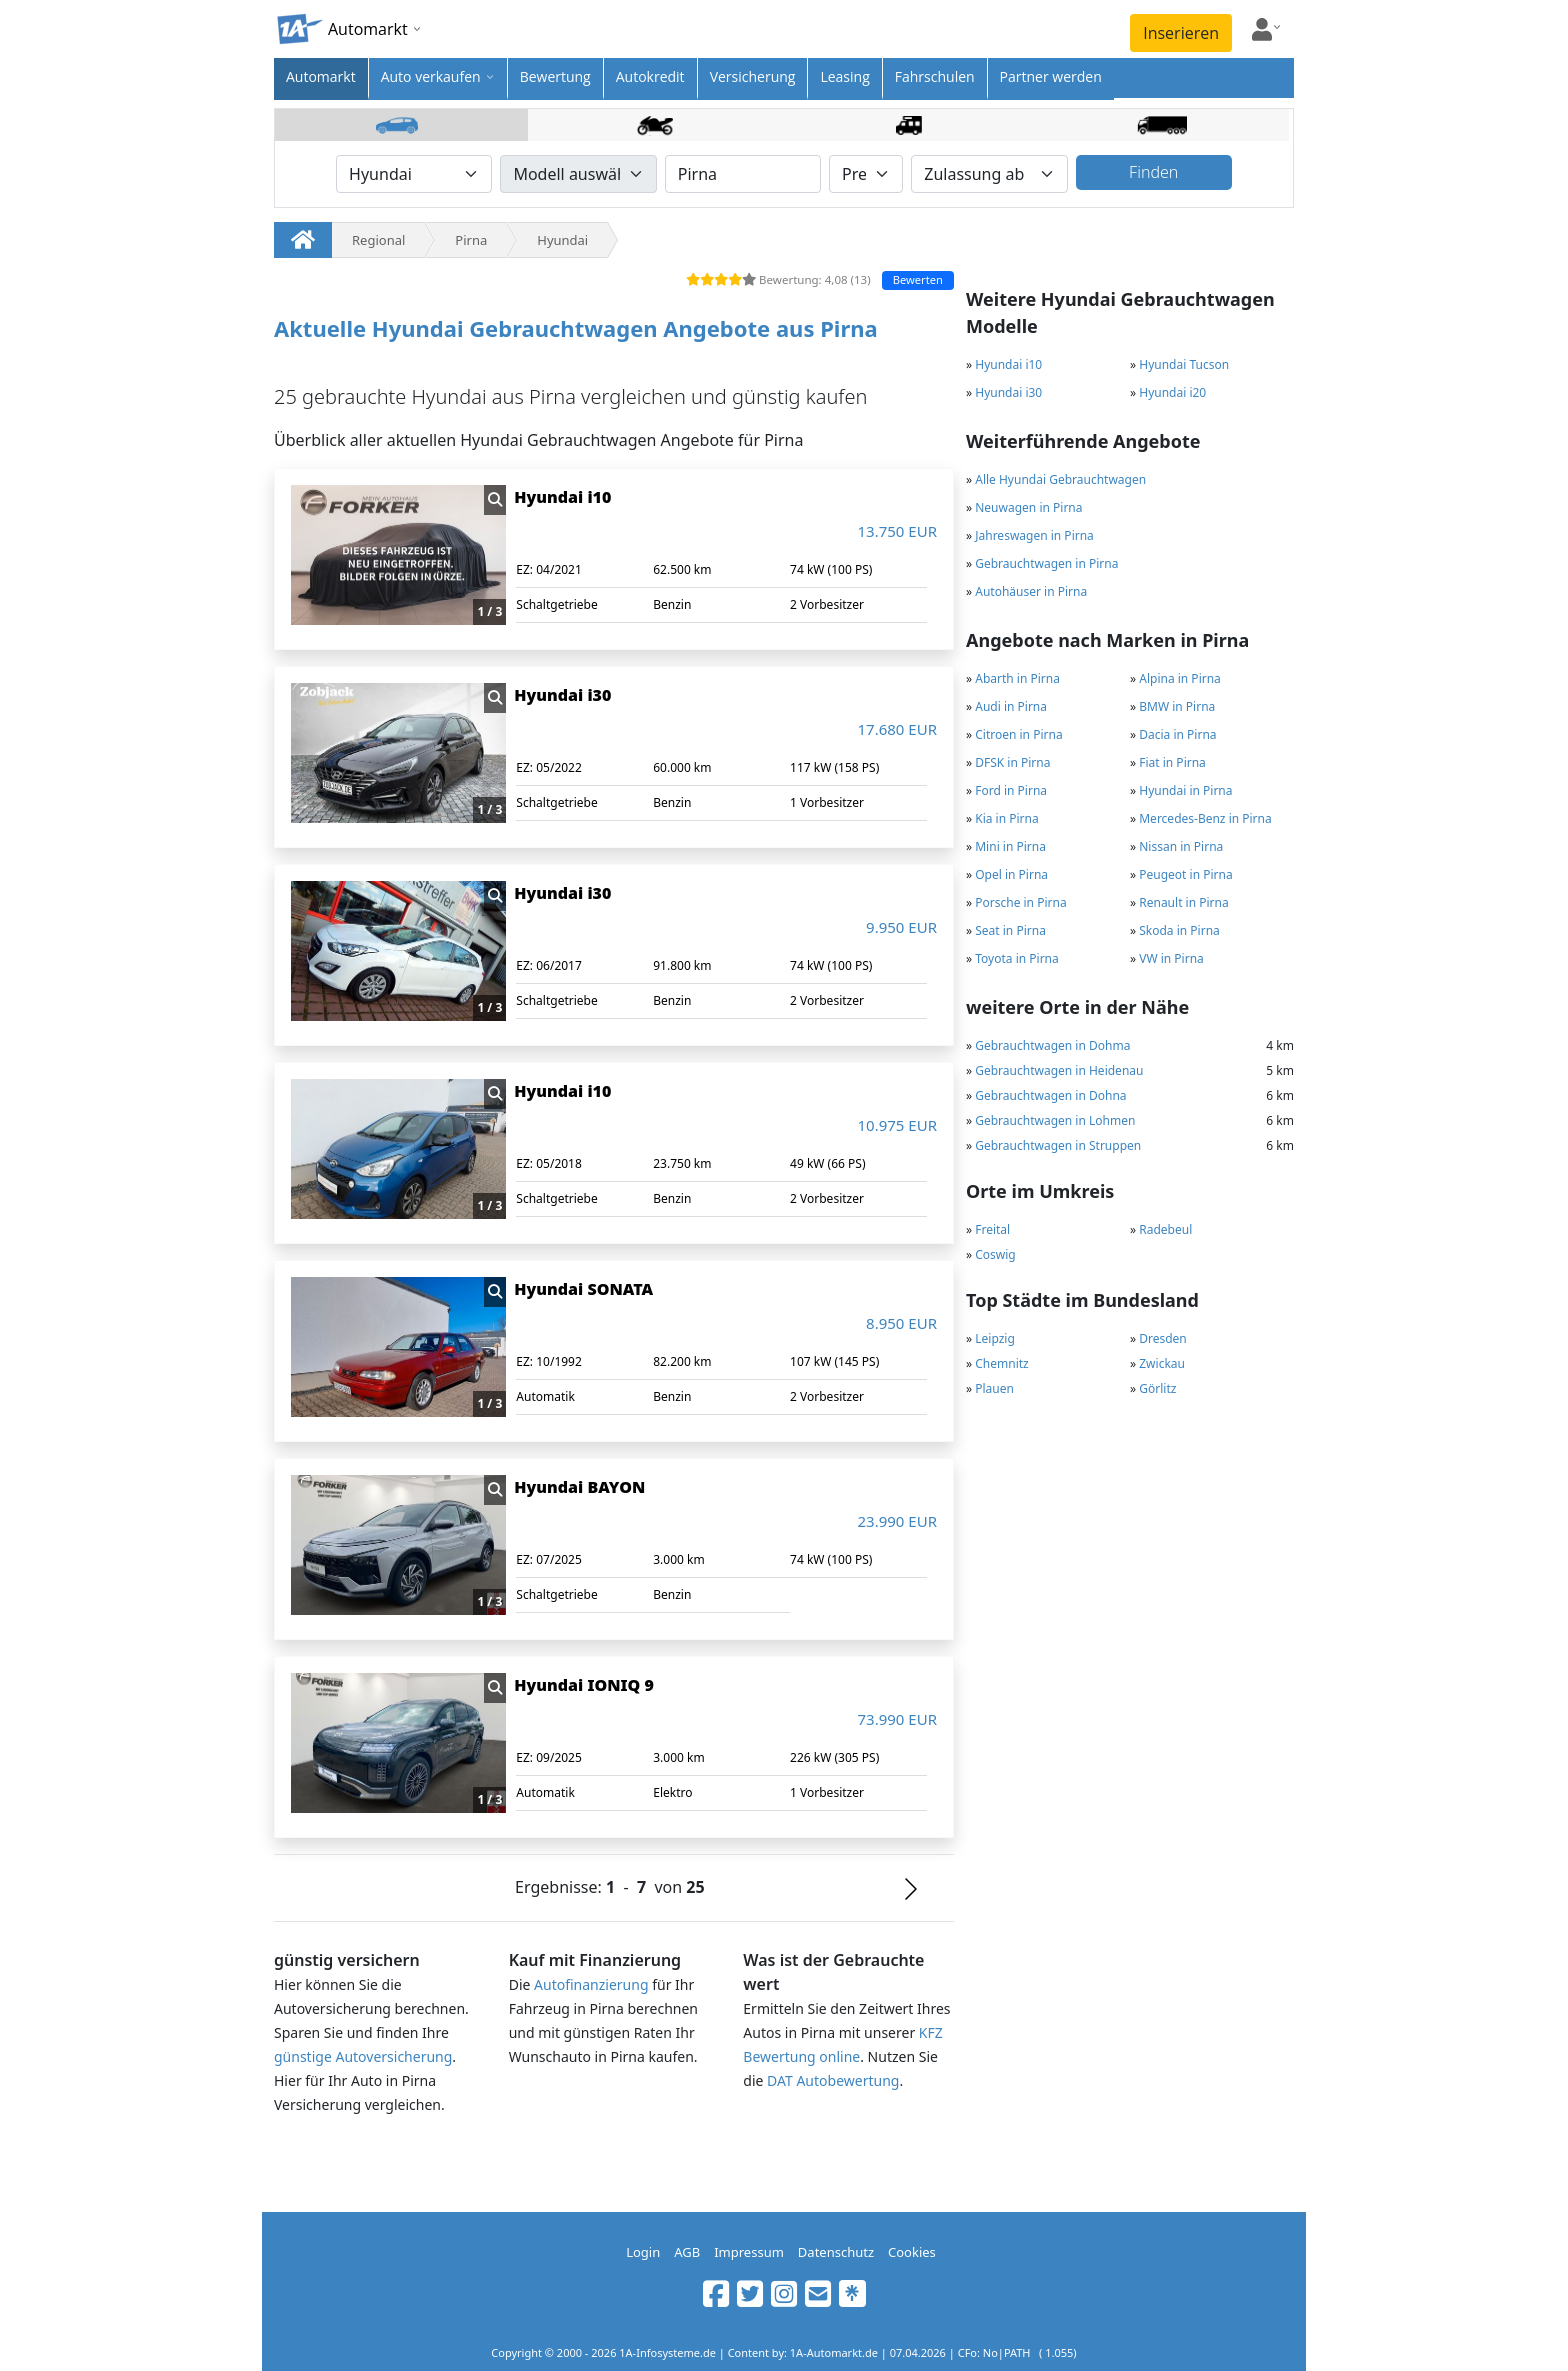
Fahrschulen (935, 76)
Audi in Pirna (1011, 706)
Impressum (749, 2252)
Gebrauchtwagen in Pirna (1046, 563)
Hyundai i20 (1172, 392)
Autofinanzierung (591, 1984)
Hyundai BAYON (579, 1487)
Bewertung (555, 76)
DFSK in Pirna (1012, 762)
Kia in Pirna (1006, 818)
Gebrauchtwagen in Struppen (1058, 1145)
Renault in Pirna (1183, 902)
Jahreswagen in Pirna (1034, 535)
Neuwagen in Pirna (1028, 507)
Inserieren (1181, 33)
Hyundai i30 (1008, 392)
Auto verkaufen (431, 76)
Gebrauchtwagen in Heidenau (1059, 1070)
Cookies (912, 2252)
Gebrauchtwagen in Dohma (1052, 1045)
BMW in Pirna (1177, 706)
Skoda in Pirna (1179, 930)
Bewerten (918, 279)
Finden (1153, 172)
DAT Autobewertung (833, 2080)
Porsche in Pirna (1020, 902)
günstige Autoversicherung (363, 2056)
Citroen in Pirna (1018, 734)
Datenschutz (836, 2252)
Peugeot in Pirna (1185, 874)
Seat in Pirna (1010, 930)
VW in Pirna (1171, 958)
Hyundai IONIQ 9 (584, 1685)
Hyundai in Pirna (1185, 790)
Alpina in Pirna (1180, 678)
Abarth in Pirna (1017, 678)
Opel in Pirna (1011, 874)
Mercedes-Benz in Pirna (1205, 818)
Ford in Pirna (1011, 790)
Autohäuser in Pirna (1031, 591)
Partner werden (1051, 76)
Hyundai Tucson (1184, 364)
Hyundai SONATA (583, 1289)
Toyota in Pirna (1017, 958)
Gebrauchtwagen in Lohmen (1055, 1120)
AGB (687, 2252)
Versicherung (753, 76)
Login (643, 2252)
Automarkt (321, 76)
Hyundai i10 (1008, 364)
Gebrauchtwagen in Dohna (1050, 1095)
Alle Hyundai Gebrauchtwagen (1060, 479)
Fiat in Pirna (1172, 762)
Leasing (844, 76)
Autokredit (650, 76)
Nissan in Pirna (1181, 846)
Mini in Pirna (1010, 846)
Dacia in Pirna (1177, 734)
